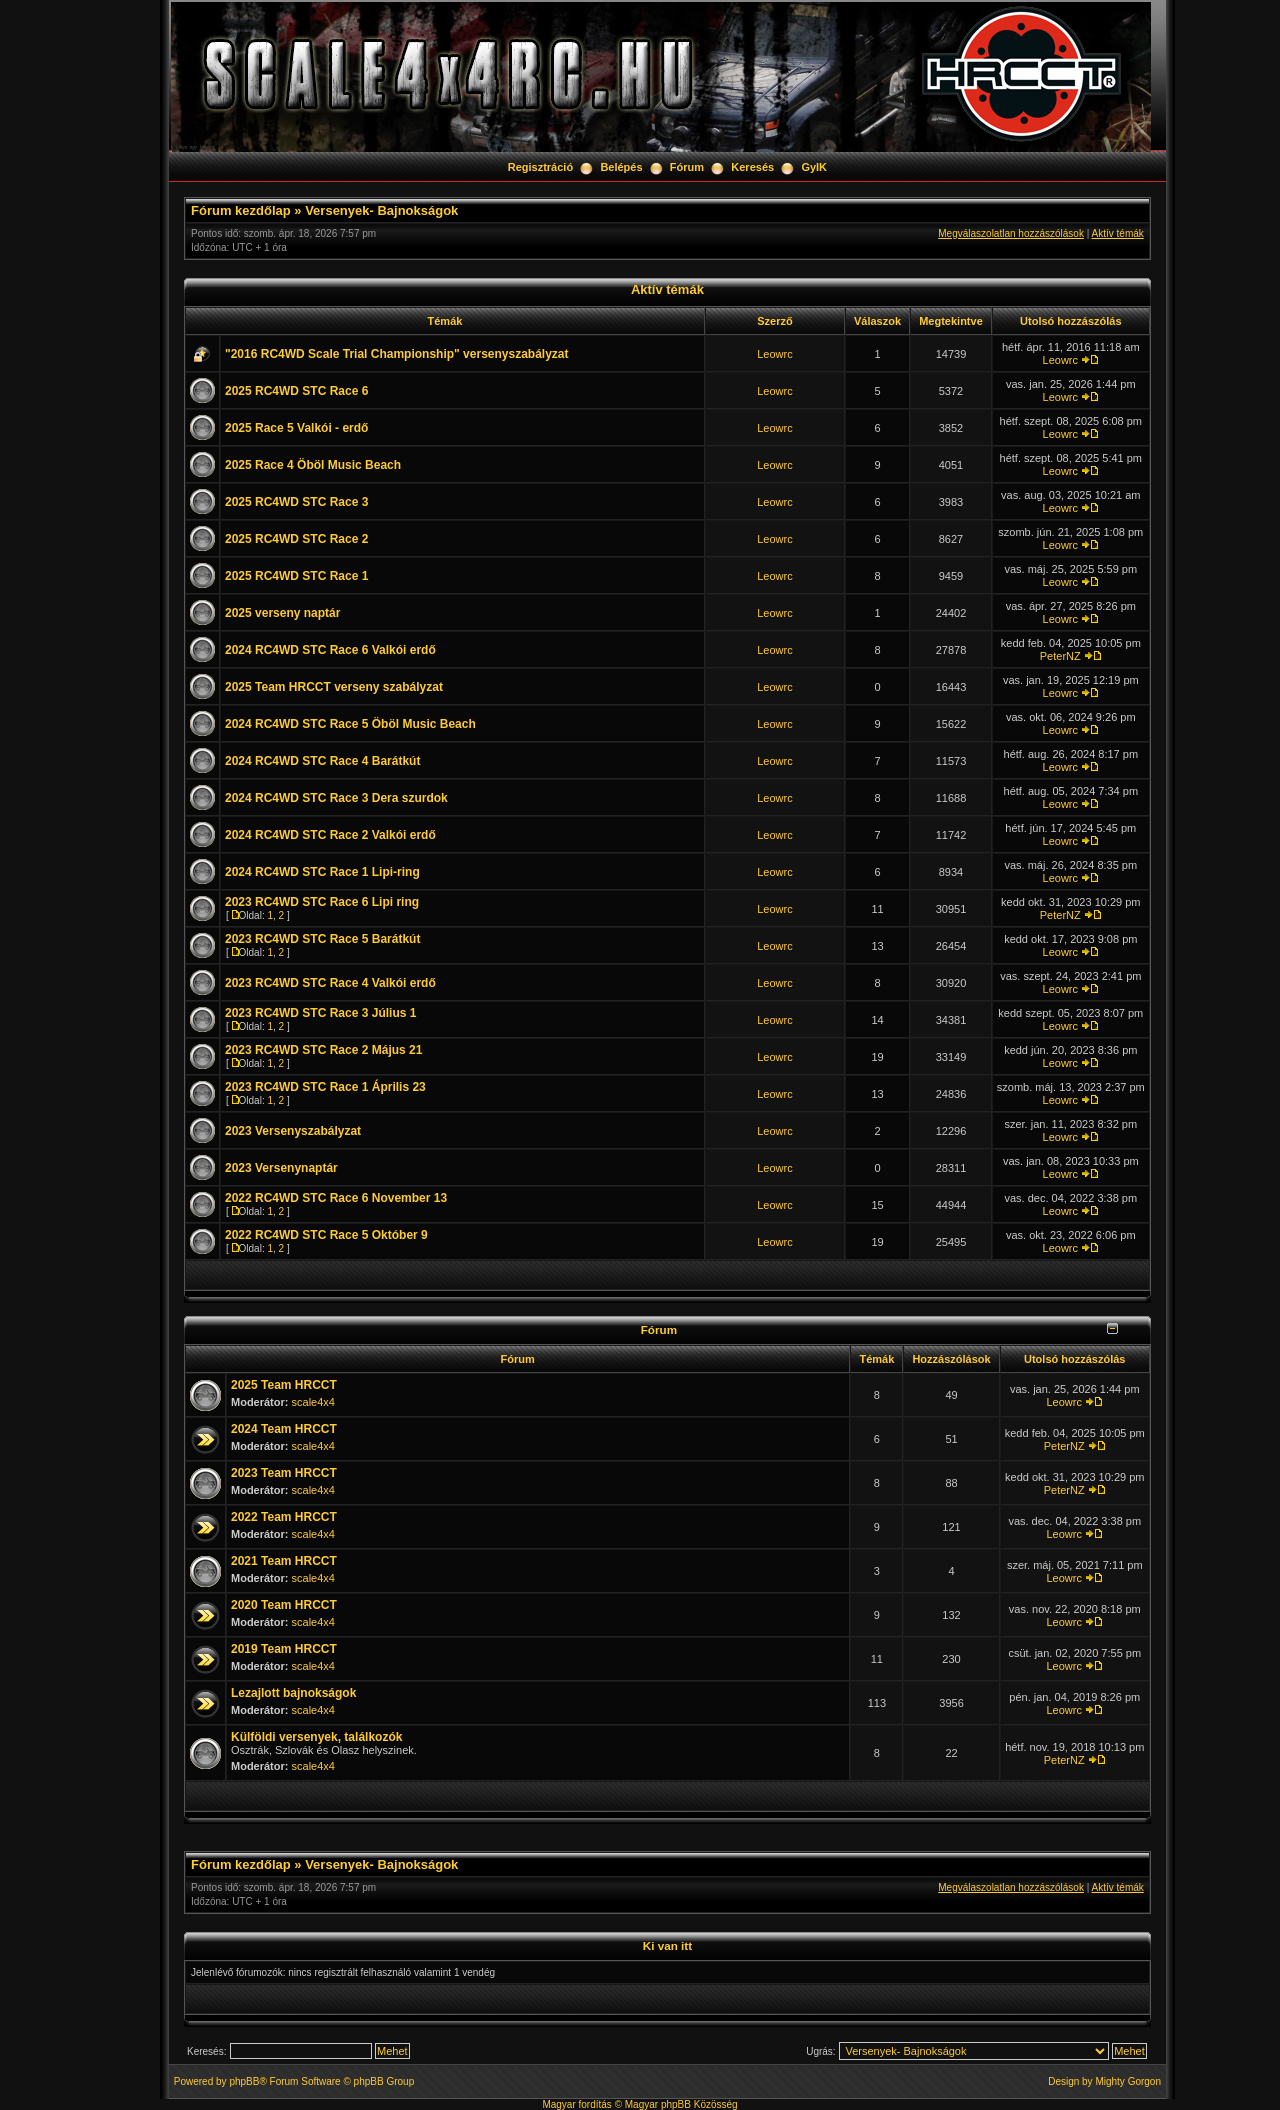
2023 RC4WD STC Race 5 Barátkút (322, 939)
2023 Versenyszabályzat (293, 1131)
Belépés (621, 167)
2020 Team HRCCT (284, 1605)
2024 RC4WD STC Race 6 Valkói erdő (330, 650)
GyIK (814, 167)
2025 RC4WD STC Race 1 (296, 576)
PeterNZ (1060, 656)
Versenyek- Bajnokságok (381, 210)
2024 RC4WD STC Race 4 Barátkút (322, 761)
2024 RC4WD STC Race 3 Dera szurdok (336, 798)
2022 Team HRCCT (284, 1517)
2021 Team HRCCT (284, 1561)
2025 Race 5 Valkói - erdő (296, 428)
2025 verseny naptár (282, 613)
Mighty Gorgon (1128, 2081)
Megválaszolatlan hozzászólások (1011, 233)
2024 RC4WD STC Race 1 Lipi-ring (322, 872)
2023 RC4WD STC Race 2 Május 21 (323, 1050)
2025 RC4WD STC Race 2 (296, 539)
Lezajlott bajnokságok (293, 1693)
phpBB (244, 2081)
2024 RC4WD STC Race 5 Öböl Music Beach (350, 724)
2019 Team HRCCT (284, 1649)
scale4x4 (313, 1402)
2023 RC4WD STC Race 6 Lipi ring (322, 902)
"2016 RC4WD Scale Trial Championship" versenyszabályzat (397, 354)
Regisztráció (540, 167)
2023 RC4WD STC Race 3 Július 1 (320, 1013)
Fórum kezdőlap (241, 210)
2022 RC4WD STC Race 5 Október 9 (326, 1235)
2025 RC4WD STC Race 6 (296, 391)
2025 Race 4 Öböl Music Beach (313, 465)
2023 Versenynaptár (281, 1168)
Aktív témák (1118, 233)
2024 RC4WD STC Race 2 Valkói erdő (330, 835)
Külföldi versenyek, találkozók (316, 1737)
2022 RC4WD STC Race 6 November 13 (336, 1198)
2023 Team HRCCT (284, 1473)
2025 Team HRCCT (284, 1385)
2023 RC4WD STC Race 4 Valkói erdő (330, 983)
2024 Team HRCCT (284, 1429)
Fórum (687, 167)
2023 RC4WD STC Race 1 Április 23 (325, 1087)
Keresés (752, 167)
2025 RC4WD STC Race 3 (296, 502)
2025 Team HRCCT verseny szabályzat (334, 687)
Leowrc (774, 354)
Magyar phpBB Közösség (681, 2104)
